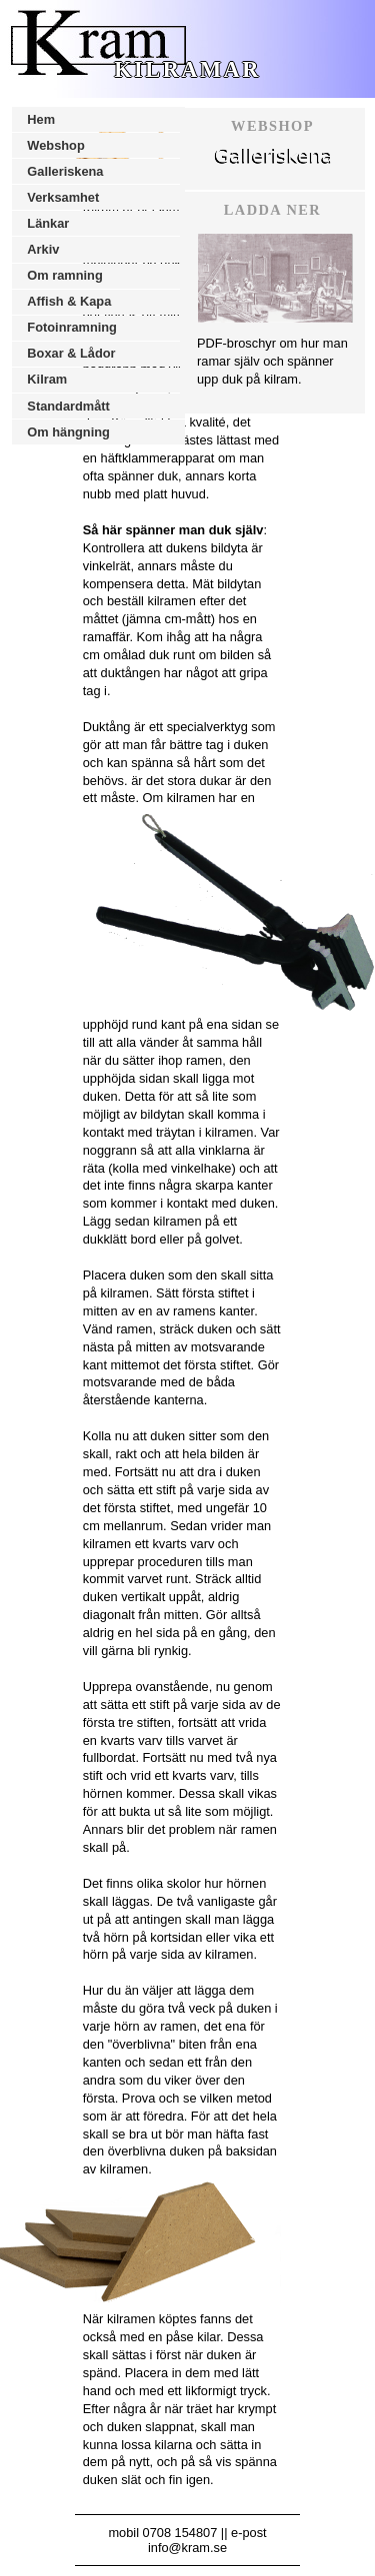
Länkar (48, 223)
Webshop (55, 145)
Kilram (47, 379)
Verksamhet (63, 197)
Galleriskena (65, 171)
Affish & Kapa (69, 301)
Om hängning (68, 432)
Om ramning (64, 275)
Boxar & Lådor (71, 353)
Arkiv (43, 249)
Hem (41, 119)
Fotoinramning (72, 327)
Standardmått (68, 406)
